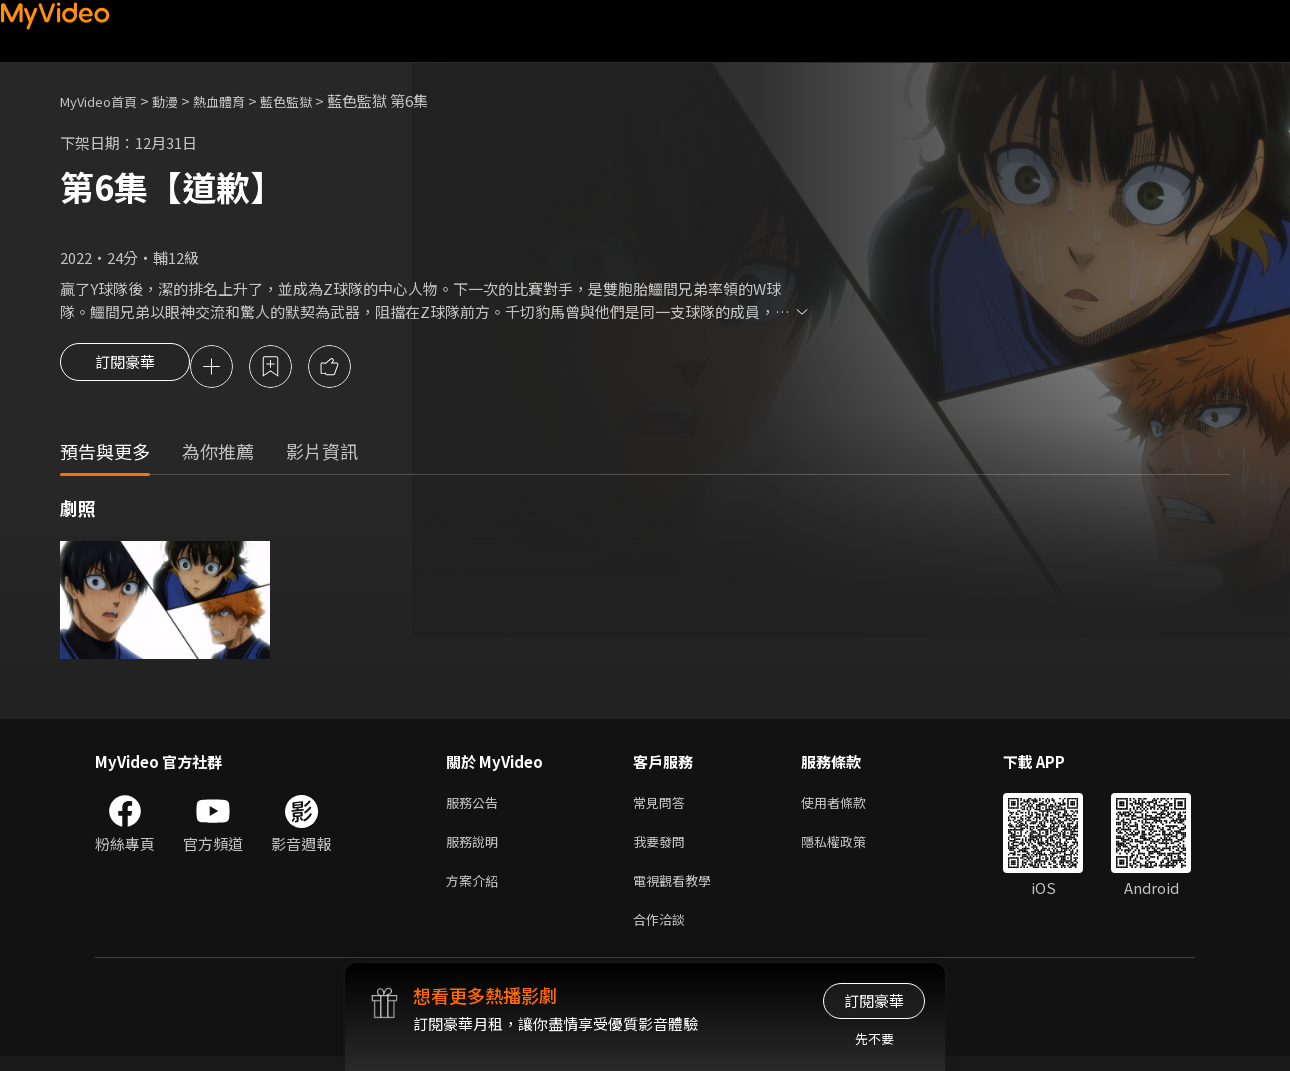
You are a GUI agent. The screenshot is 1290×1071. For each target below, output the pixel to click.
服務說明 (476, 848)
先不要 (874, 1038)
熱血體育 (241, 100)
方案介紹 (476, 890)
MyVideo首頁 (105, 100)
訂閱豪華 (125, 368)
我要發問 (663, 848)
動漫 (181, 100)
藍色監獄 (316, 100)
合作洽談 (663, 932)
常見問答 (663, 806)
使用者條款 (850, 806)
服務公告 (476, 806)
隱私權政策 (850, 848)
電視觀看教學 (678, 890)
